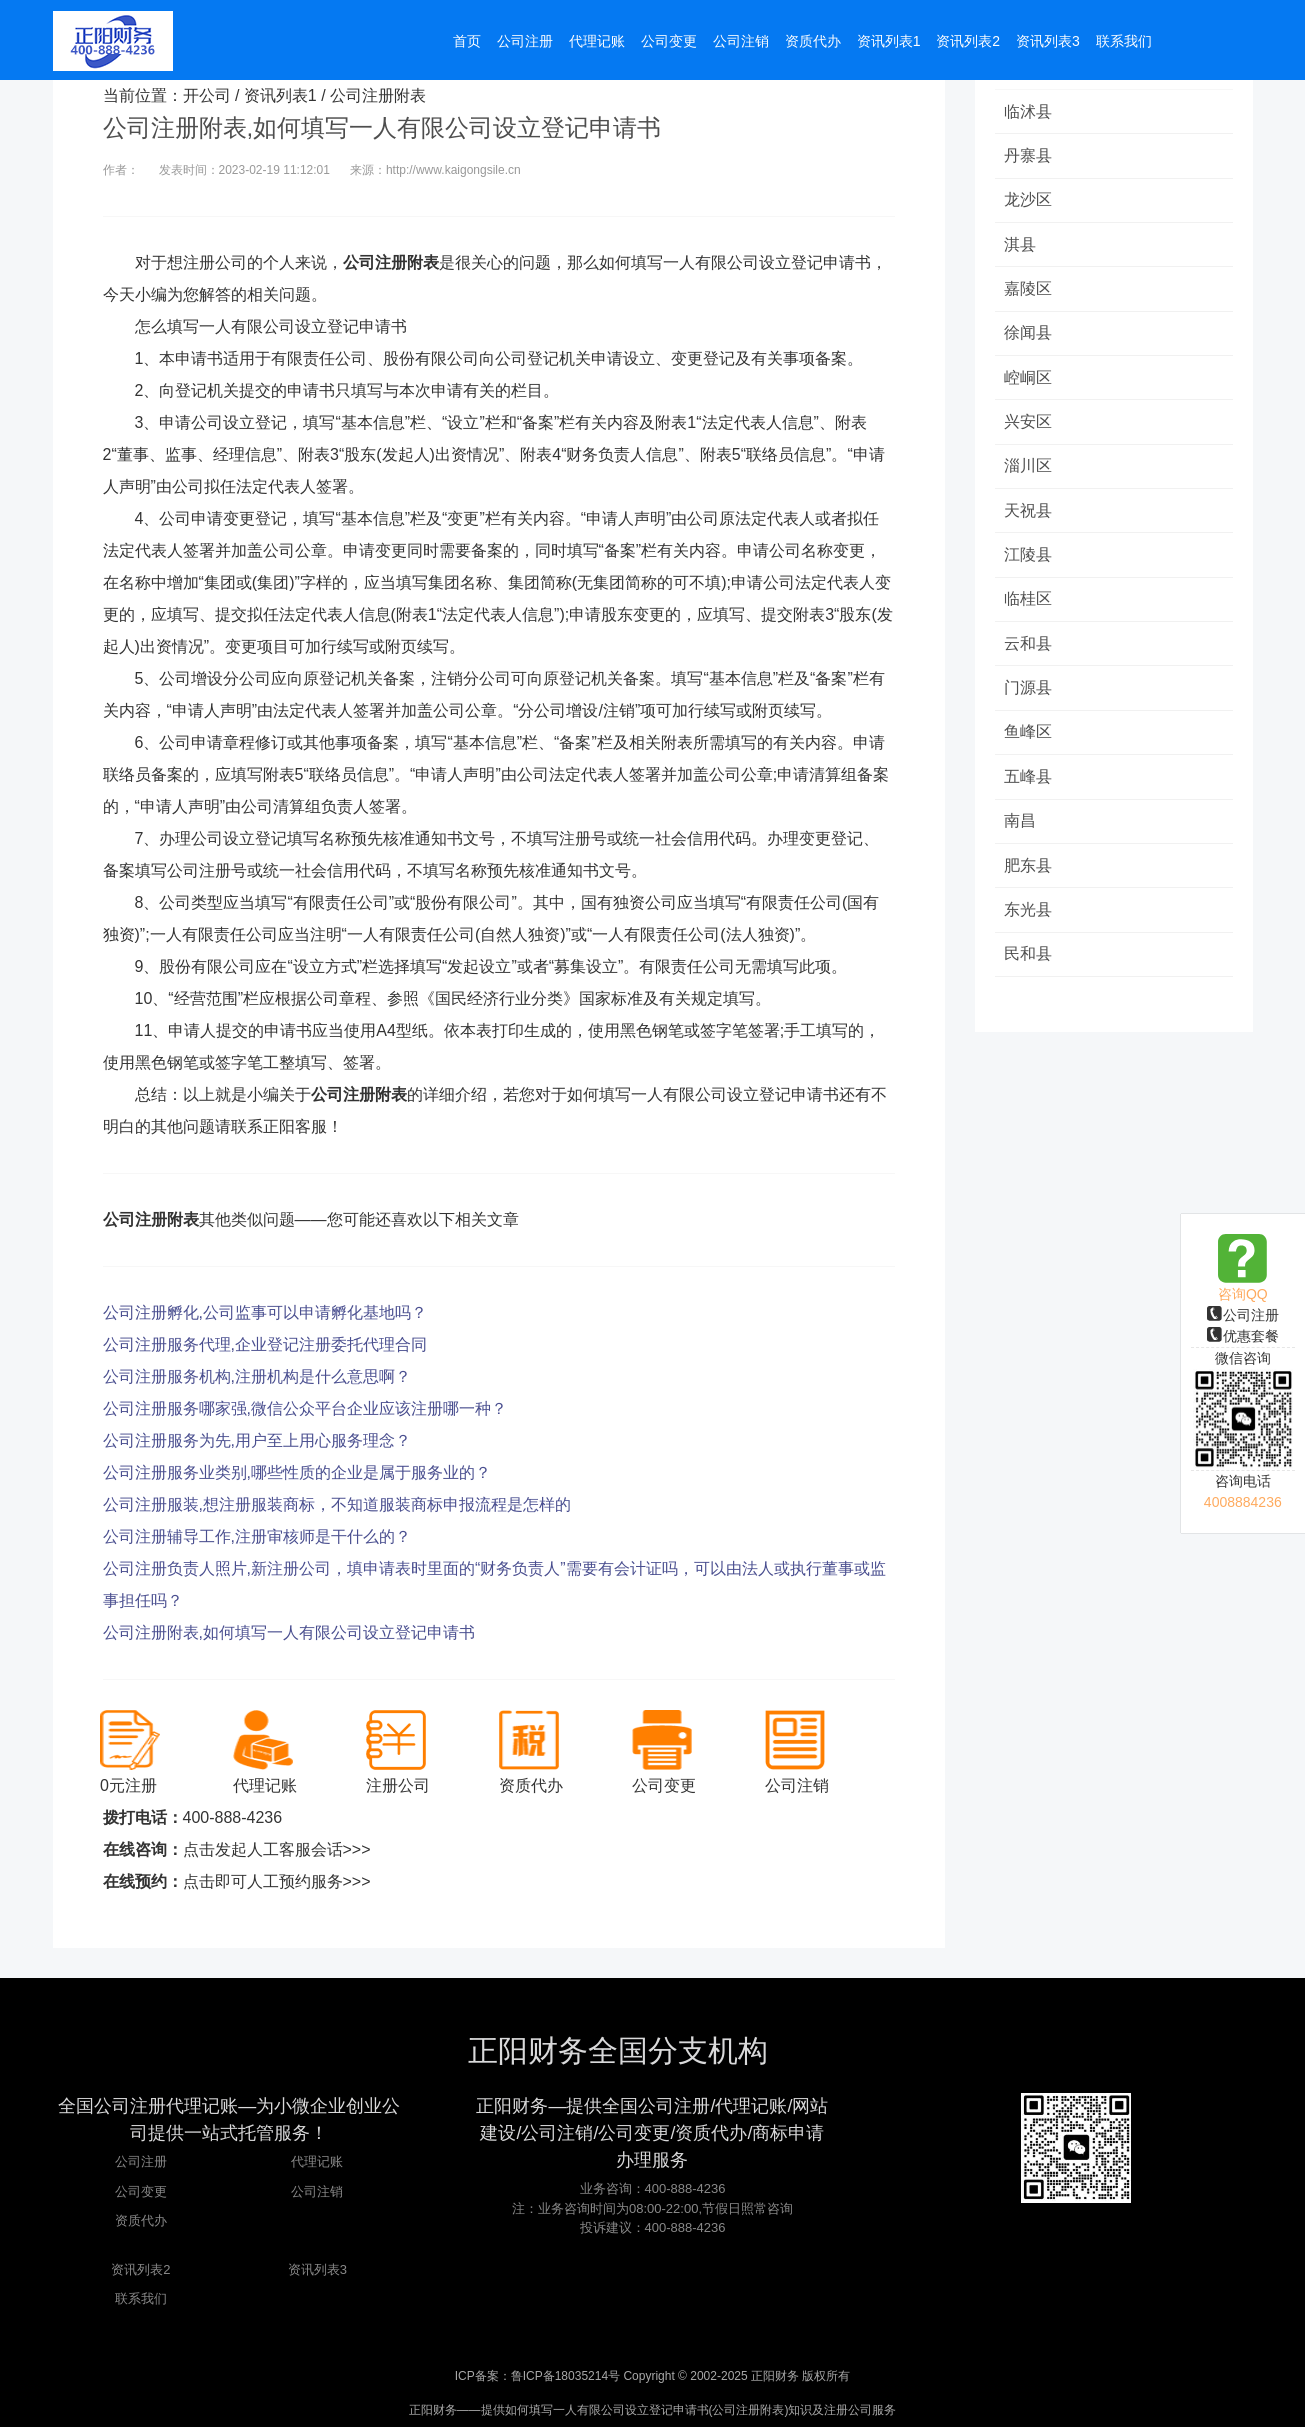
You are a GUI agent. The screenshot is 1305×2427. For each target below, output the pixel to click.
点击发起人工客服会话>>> (277, 1849)
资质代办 (141, 2220)
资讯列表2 (140, 2269)
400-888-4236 (233, 1817)
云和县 (1029, 651)
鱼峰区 (1029, 741)
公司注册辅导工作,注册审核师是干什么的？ (257, 1536)
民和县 (1029, 966)
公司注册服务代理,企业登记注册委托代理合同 (265, 1344)
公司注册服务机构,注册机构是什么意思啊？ (257, 1376)
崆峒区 (1029, 381)
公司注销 (317, 2191)
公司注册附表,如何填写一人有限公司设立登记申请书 (289, 1632)
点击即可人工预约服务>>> (277, 1881)
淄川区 (1029, 471)
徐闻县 (1029, 336)
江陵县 (1029, 561)
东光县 (1029, 921)
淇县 (1021, 246)
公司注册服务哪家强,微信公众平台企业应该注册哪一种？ (305, 1408)
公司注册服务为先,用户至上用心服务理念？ (257, 1440)
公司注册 (1243, 1315)
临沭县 (1029, 111)
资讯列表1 (280, 95)
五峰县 (1029, 786)
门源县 (1029, 696)
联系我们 (141, 2298)
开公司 (207, 95)
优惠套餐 (1243, 1336)
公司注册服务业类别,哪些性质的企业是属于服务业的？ (297, 1472)
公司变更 (141, 2191)
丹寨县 (1029, 156)
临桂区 (1029, 606)
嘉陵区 (1029, 291)
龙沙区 (1029, 201)
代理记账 (317, 2161)
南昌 (1021, 831)
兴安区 (1029, 426)
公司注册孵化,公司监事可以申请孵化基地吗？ (265, 1312)
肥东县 (1029, 876)
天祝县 (1029, 516)
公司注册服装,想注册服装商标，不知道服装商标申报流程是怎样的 (337, 1504)
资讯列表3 (317, 2269)
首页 (467, 42)
